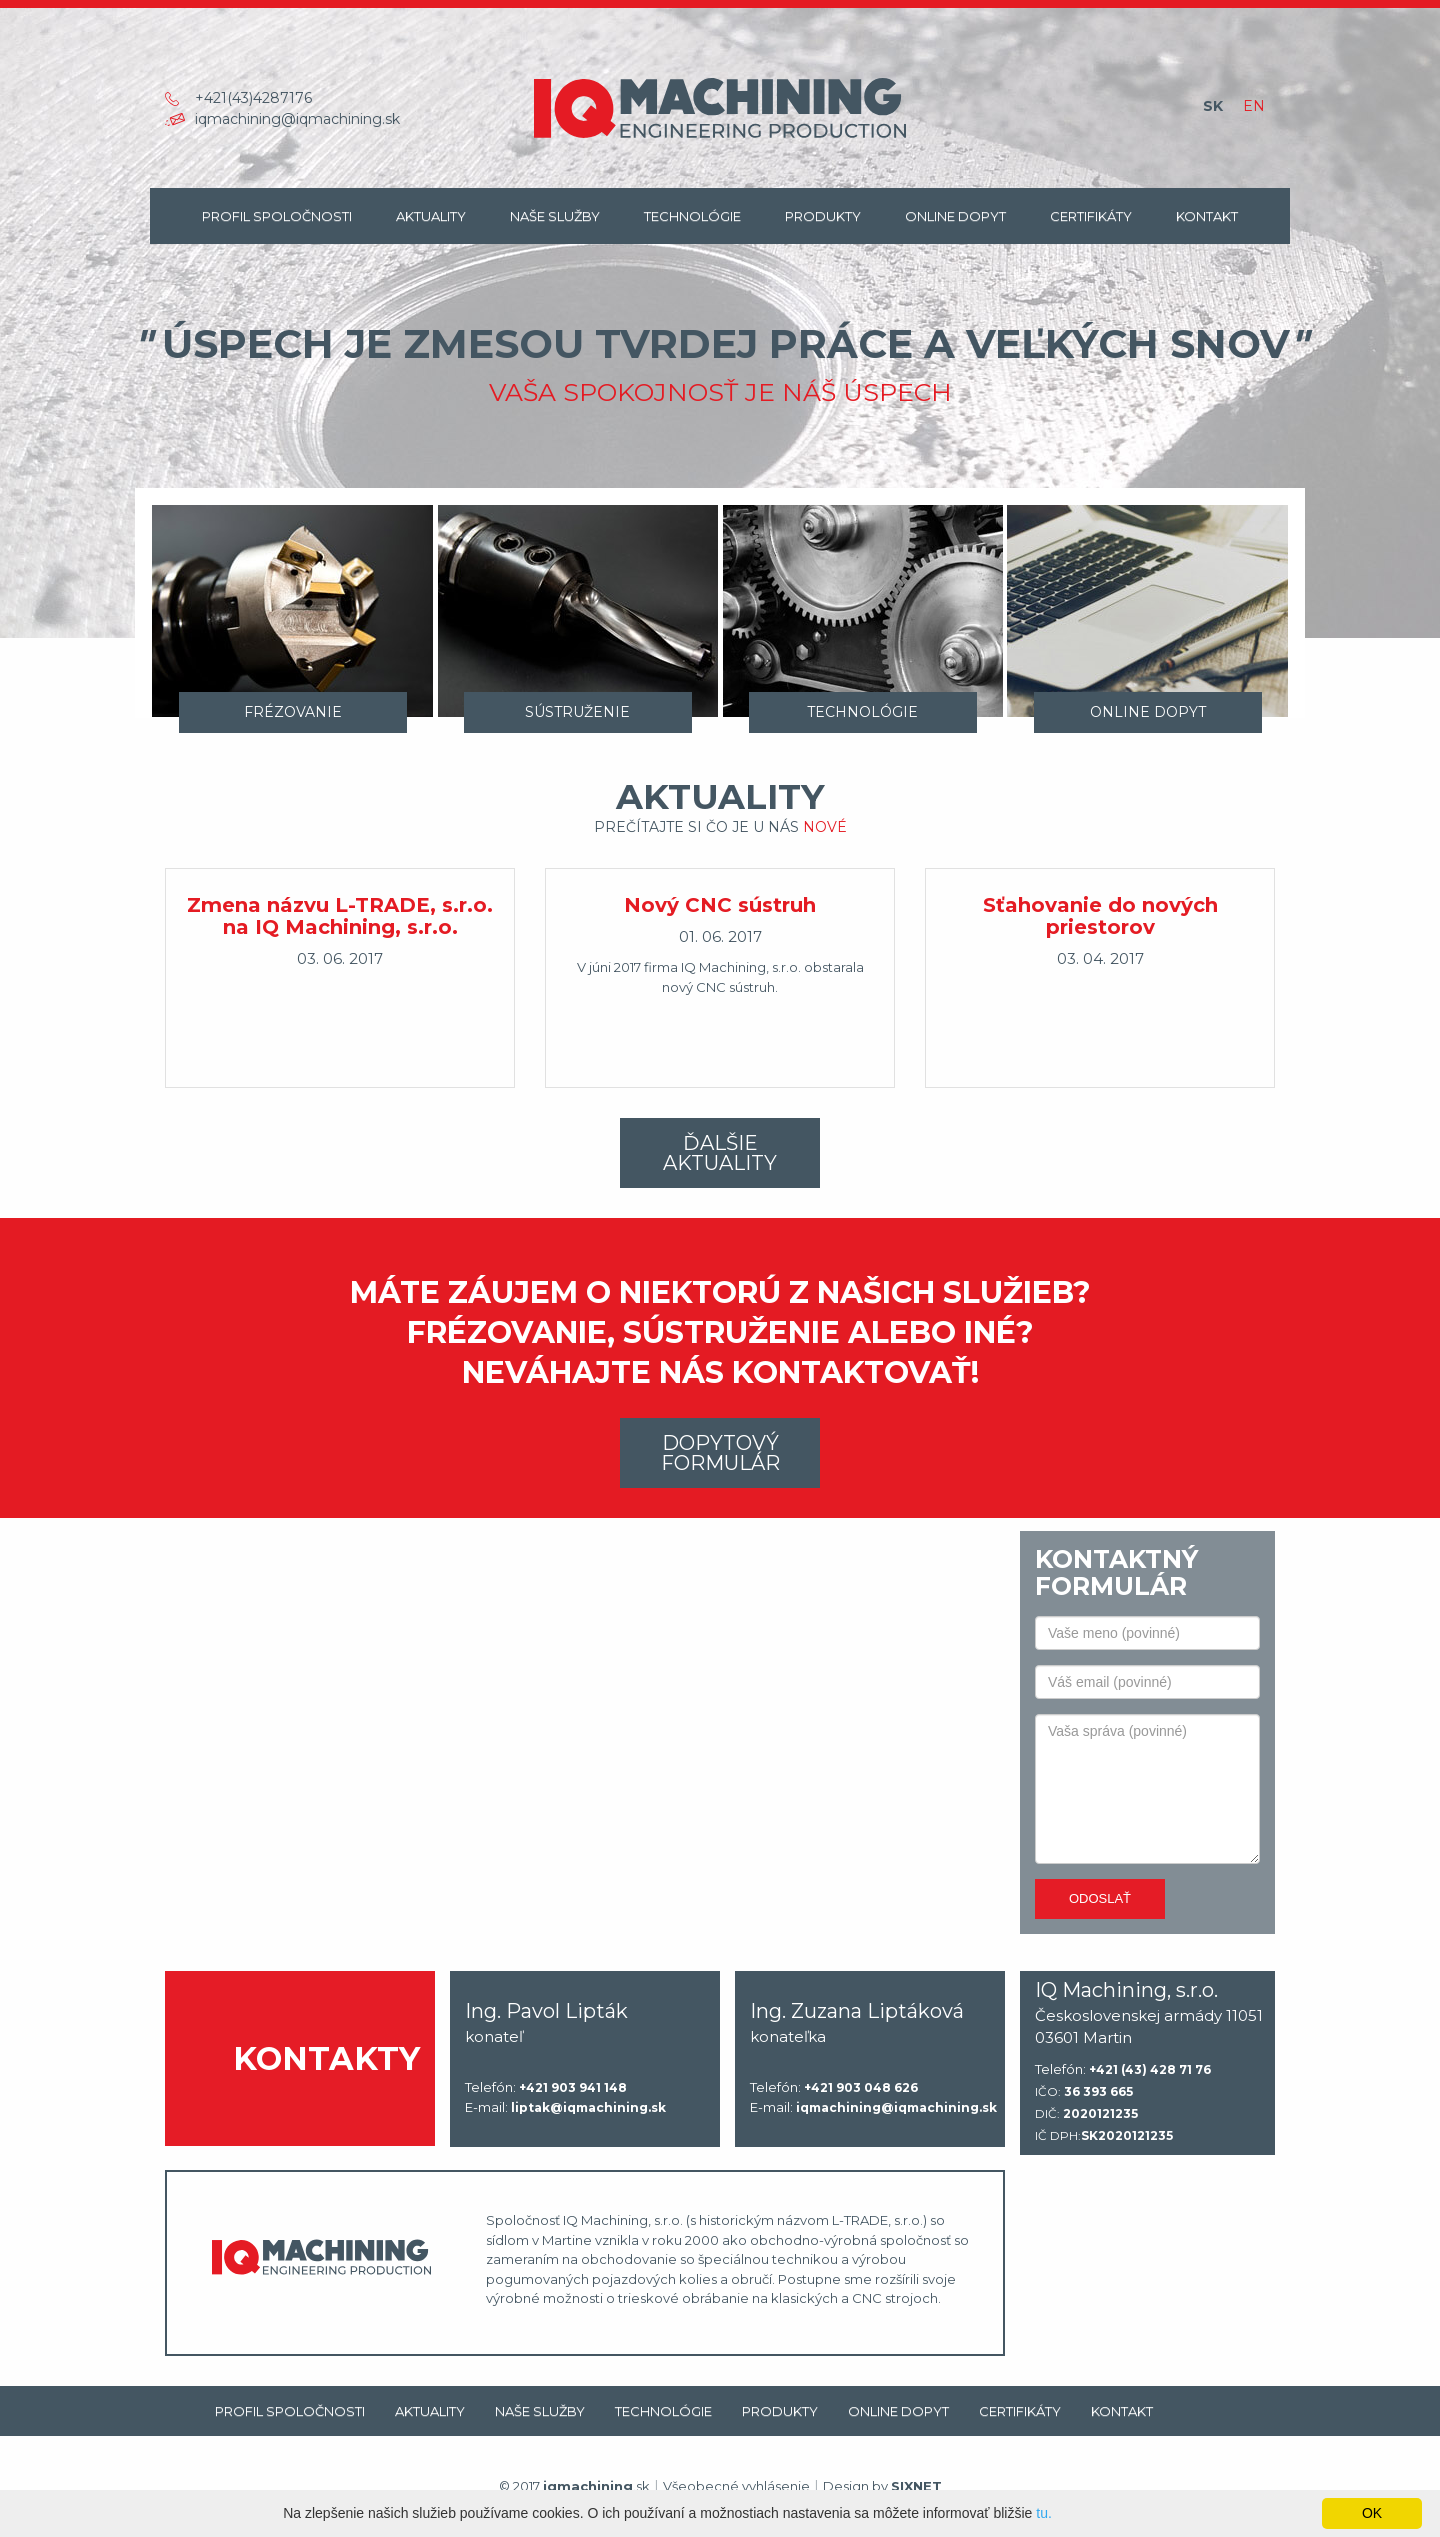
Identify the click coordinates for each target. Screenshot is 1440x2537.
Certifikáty (1091, 216)
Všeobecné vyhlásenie (736, 2486)
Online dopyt (955, 216)
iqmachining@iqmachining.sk (297, 119)
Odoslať (1100, 1898)
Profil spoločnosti (277, 216)
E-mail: (565, 2108)
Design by (882, 2486)
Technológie (692, 216)
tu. (1044, 2513)
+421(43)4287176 (253, 98)
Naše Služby (555, 216)
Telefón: (546, 2088)
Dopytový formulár (720, 1453)
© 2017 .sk (574, 2486)
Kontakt (1207, 216)
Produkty (823, 216)
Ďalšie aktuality (720, 1153)
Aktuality (431, 216)
